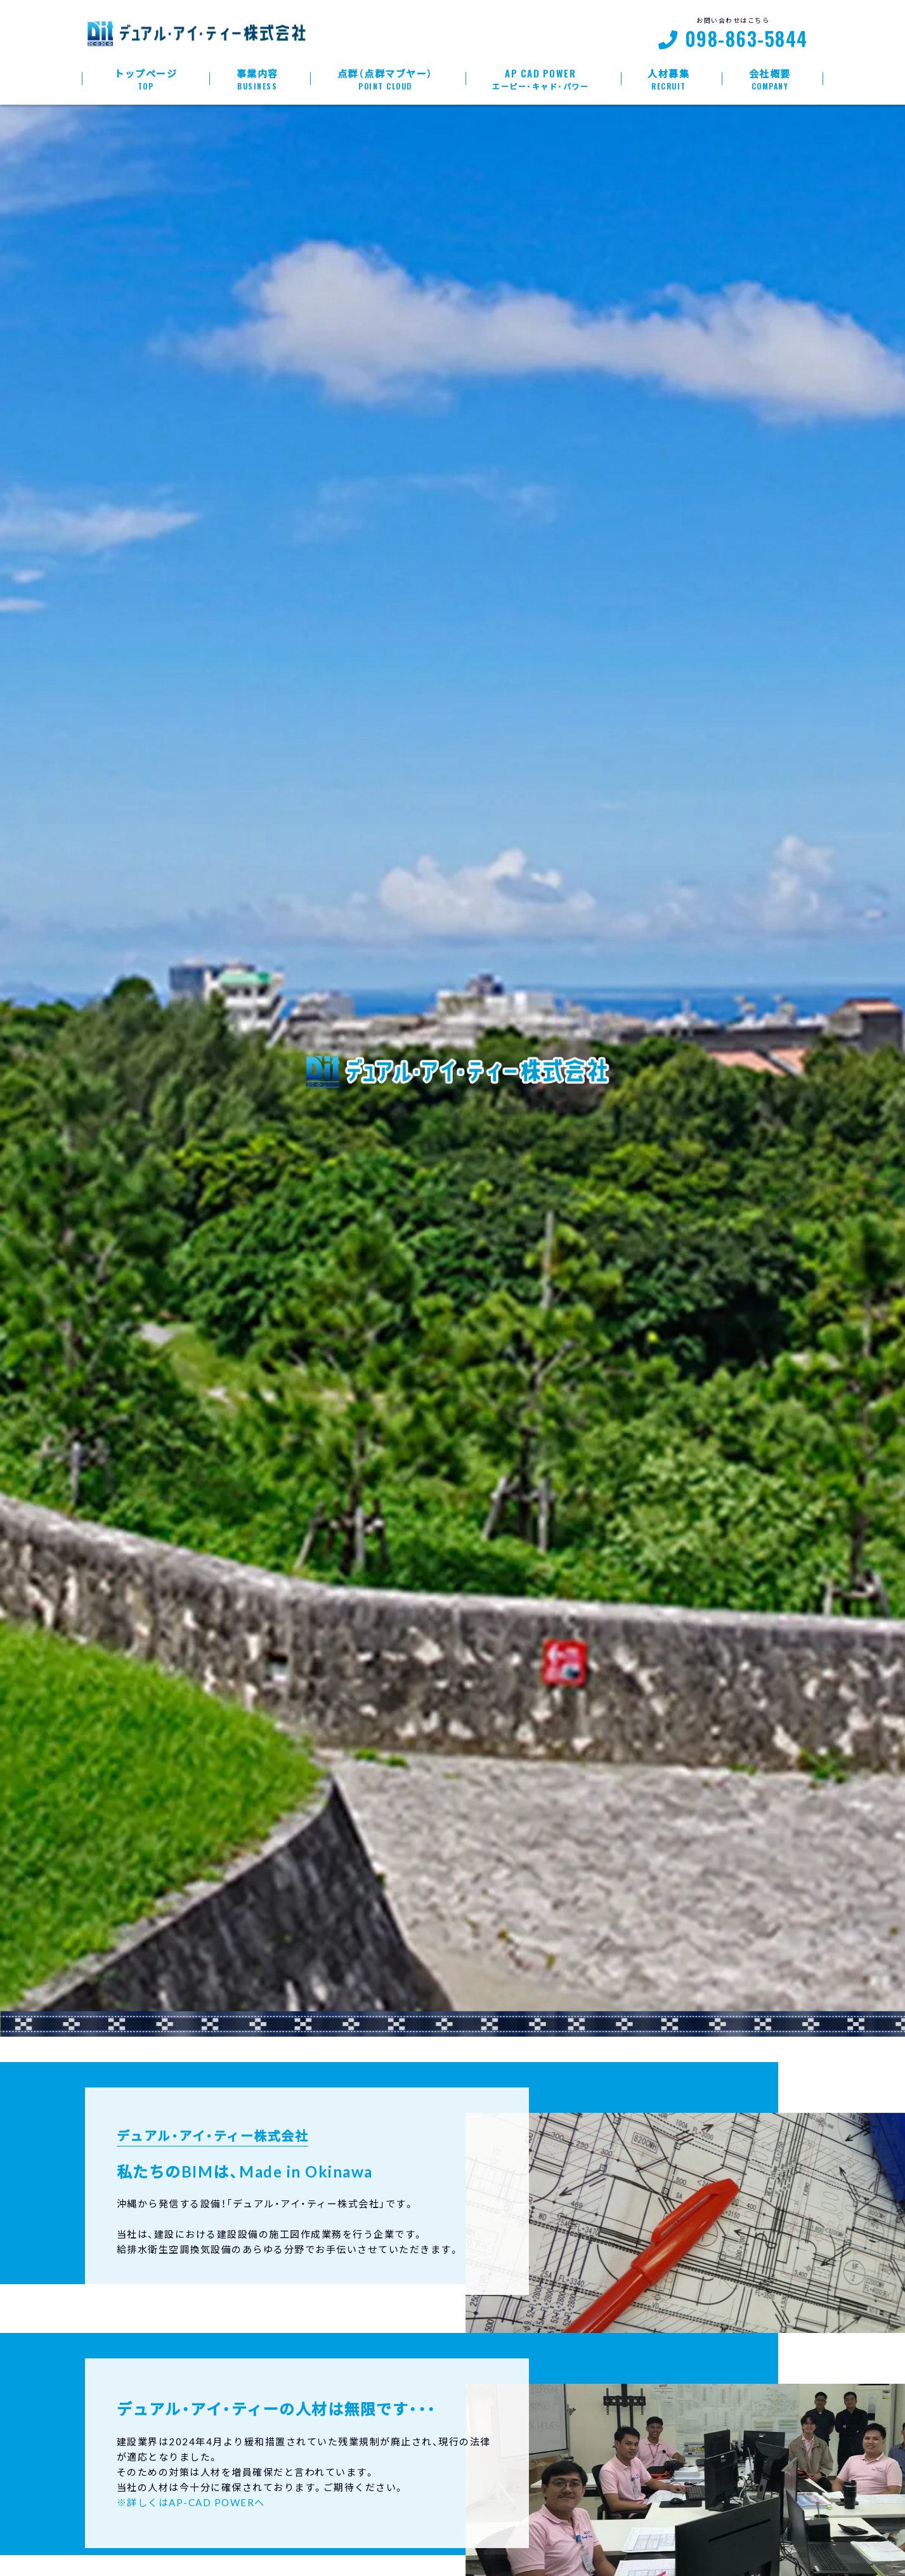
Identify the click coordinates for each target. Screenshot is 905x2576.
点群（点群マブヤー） (385, 79)
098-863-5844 (746, 39)
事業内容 (257, 79)
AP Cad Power (540, 79)
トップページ (146, 79)
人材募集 (668, 79)
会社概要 (769, 79)
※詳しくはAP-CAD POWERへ (191, 2502)
